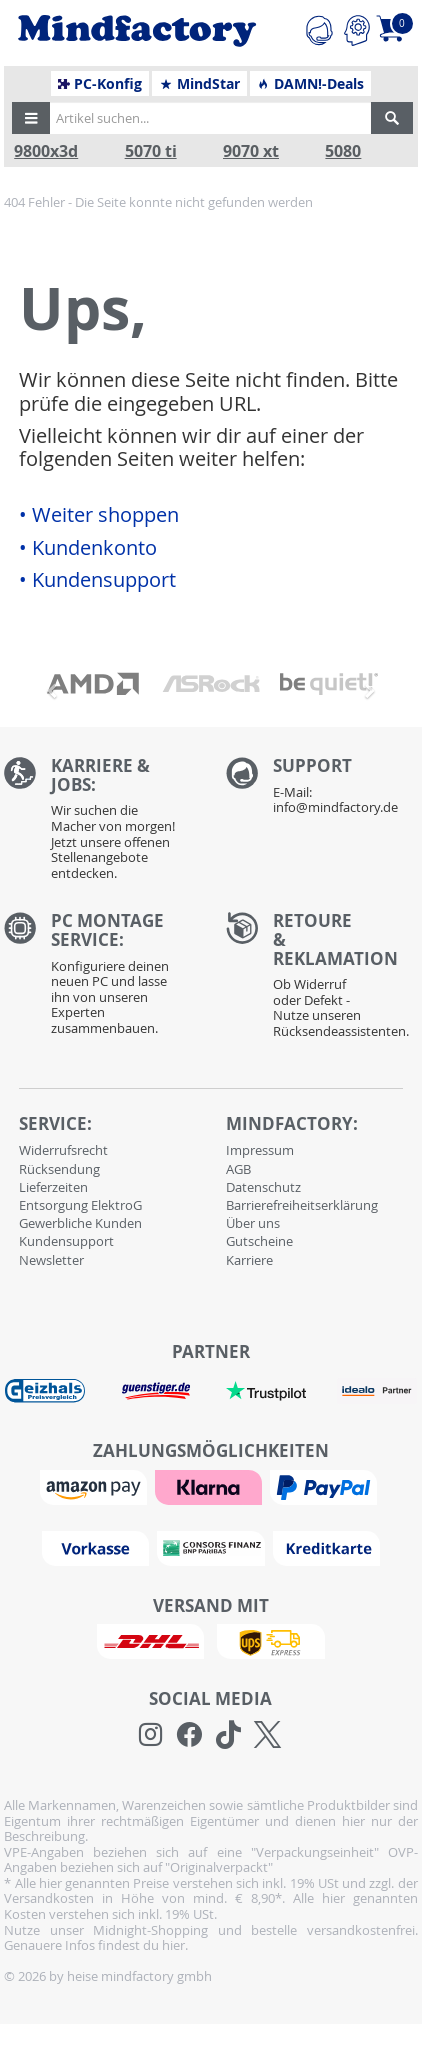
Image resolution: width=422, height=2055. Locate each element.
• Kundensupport (97, 580)
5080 (343, 151)
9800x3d (46, 151)
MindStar (199, 84)
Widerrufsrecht (63, 1150)
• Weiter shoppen (99, 515)
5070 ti (151, 151)
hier (173, 1945)
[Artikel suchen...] (207, 118)
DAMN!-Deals (310, 84)
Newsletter (51, 1260)
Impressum (260, 1150)
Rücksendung (59, 1169)
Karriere (249, 1260)
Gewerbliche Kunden (80, 1223)
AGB (238, 1169)
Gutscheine (259, 1241)
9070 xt (251, 151)
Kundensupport (66, 1241)
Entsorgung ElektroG (80, 1205)
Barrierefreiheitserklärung (302, 1205)
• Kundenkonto (88, 548)
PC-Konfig (100, 84)
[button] (31, 118)
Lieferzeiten (53, 1187)
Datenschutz (263, 1187)
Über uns (253, 1223)
